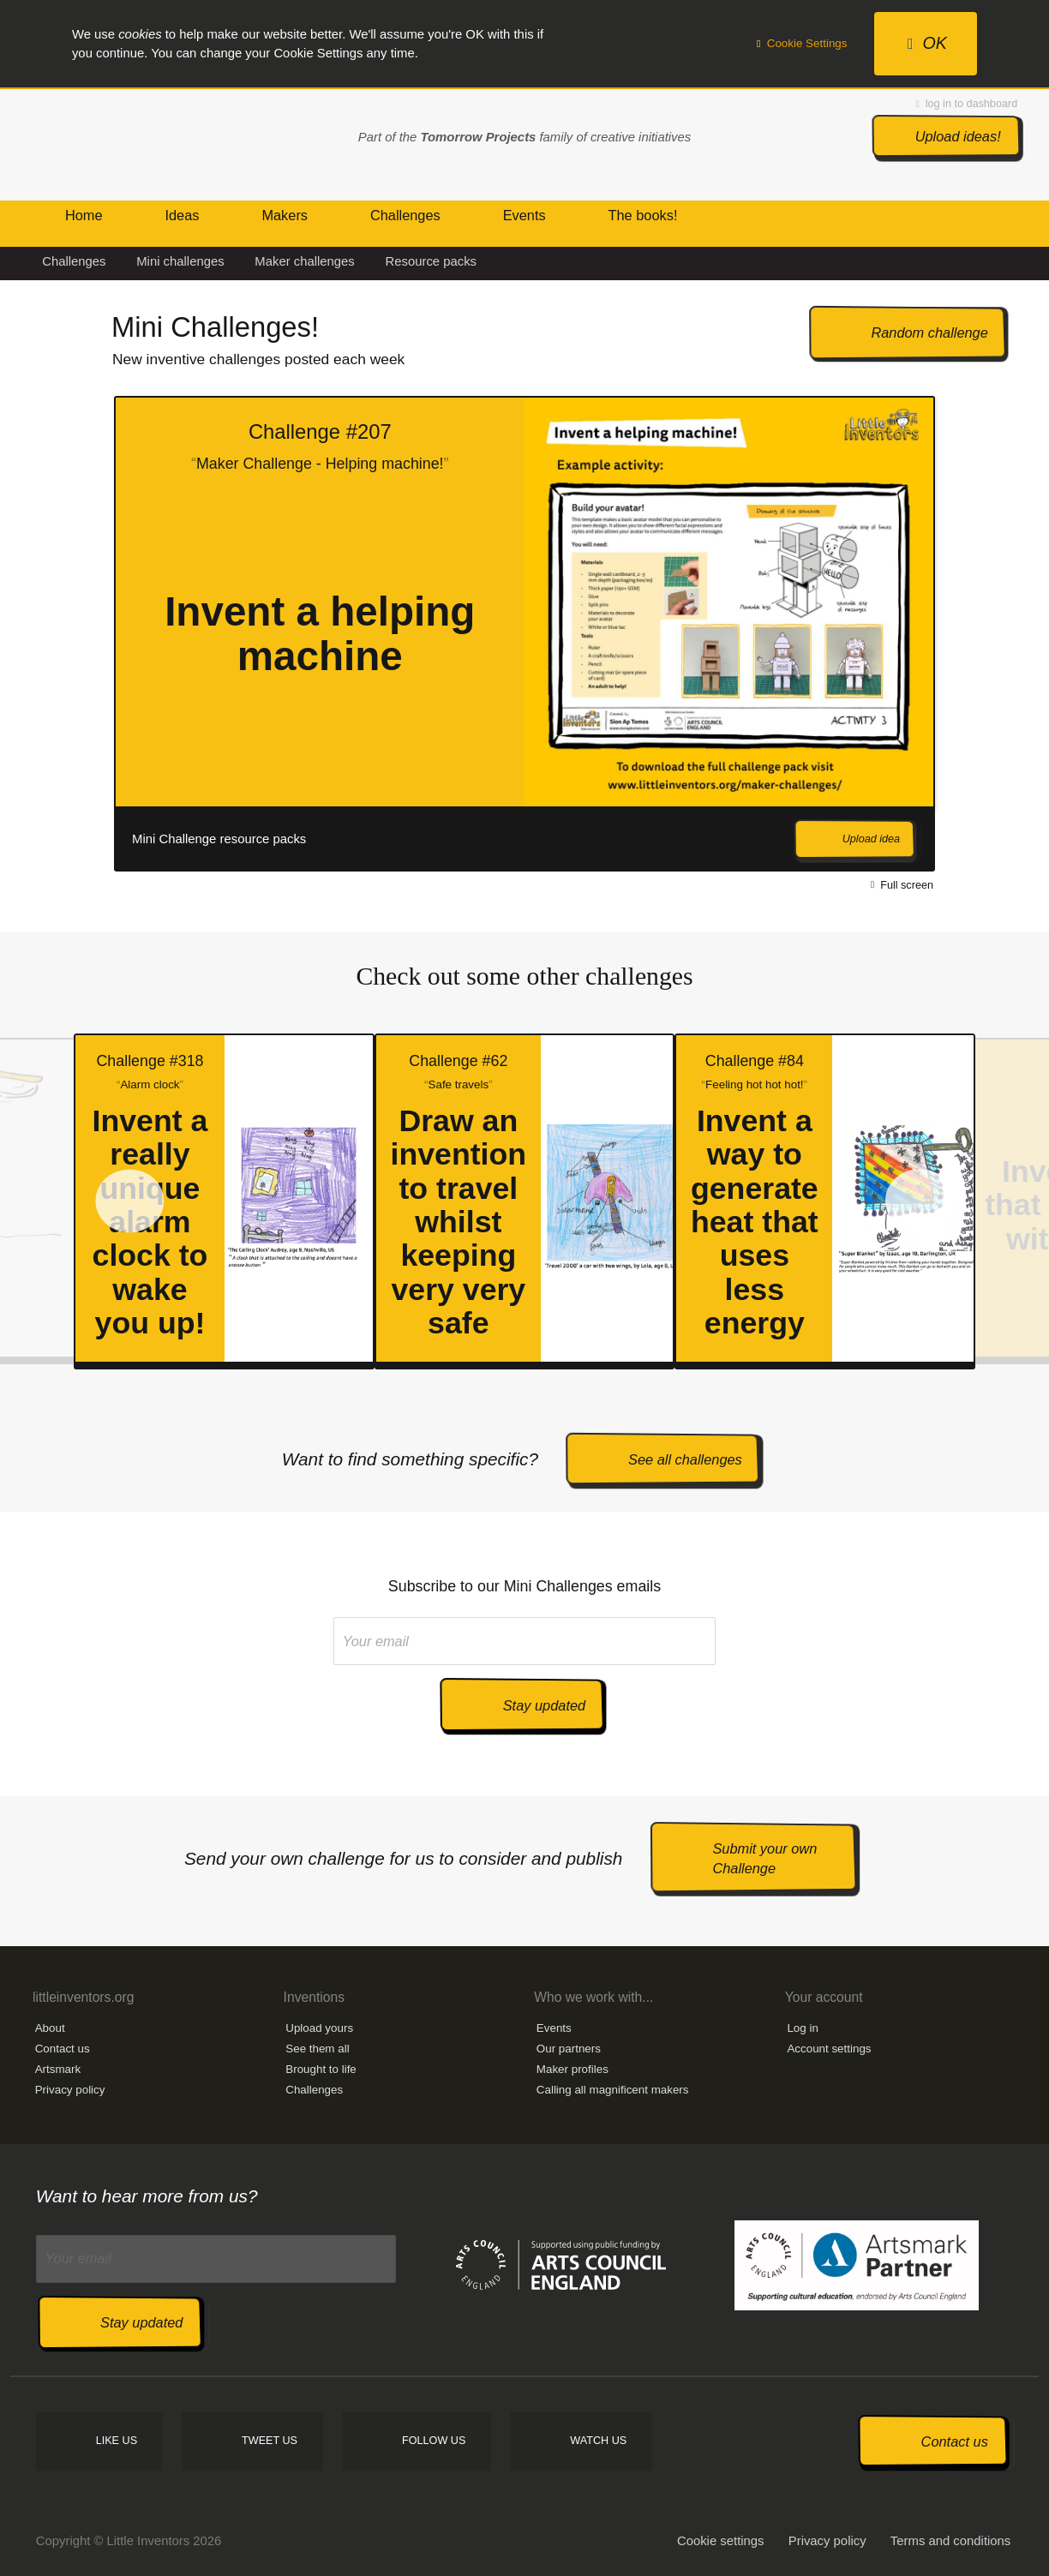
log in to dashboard (967, 104)
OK (927, 42)
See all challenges (685, 1459)
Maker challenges (304, 261)
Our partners (568, 2048)
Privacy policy (70, 2089)
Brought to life (321, 2069)
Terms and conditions (950, 2541)
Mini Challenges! (215, 327)
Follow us (433, 2441)
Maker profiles (572, 2069)
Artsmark (58, 2069)
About (50, 2028)
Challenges (73, 261)
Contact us (62, 2048)
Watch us (598, 2441)
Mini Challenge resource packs (219, 839)
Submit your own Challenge (764, 1858)
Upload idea (871, 839)
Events (554, 2028)
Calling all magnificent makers (612, 2089)
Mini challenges (180, 261)
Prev (52, 634)
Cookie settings (720, 2541)
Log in (802, 2028)
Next (970, 634)
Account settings (829, 2048)
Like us (116, 2441)
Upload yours (319, 2028)
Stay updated (544, 1705)
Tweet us (269, 2441)
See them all (317, 2048)
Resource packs (431, 261)
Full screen (902, 884)
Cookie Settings (802, 43)
